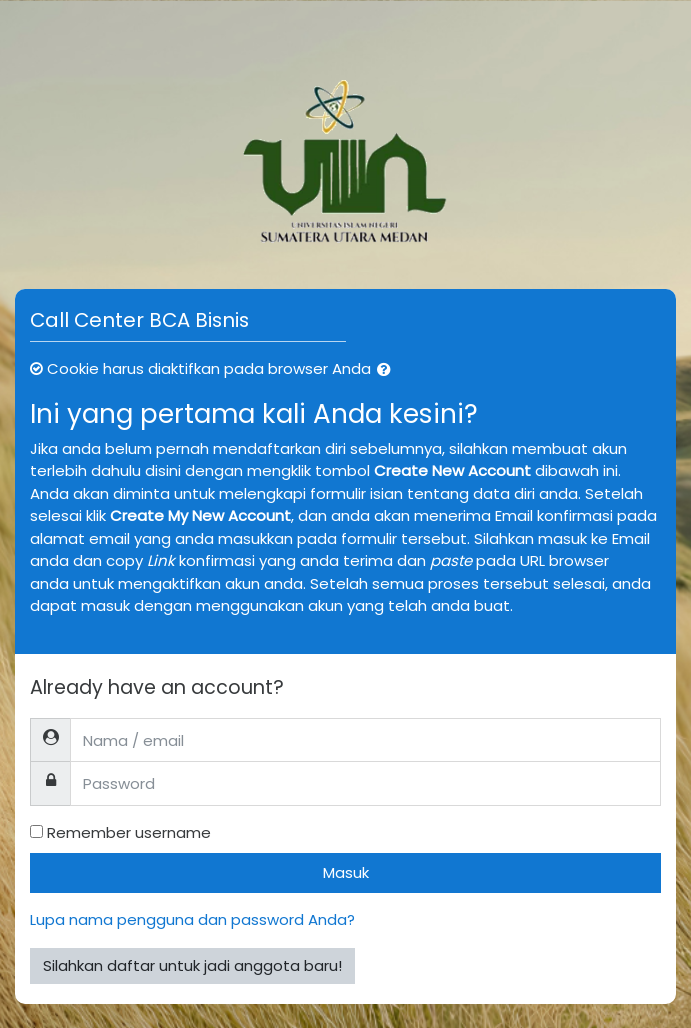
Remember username (129, 832)
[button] (388, 370)
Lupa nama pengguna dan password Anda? (192, 919)
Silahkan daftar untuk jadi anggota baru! (192, 965)
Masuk (346, 872)
